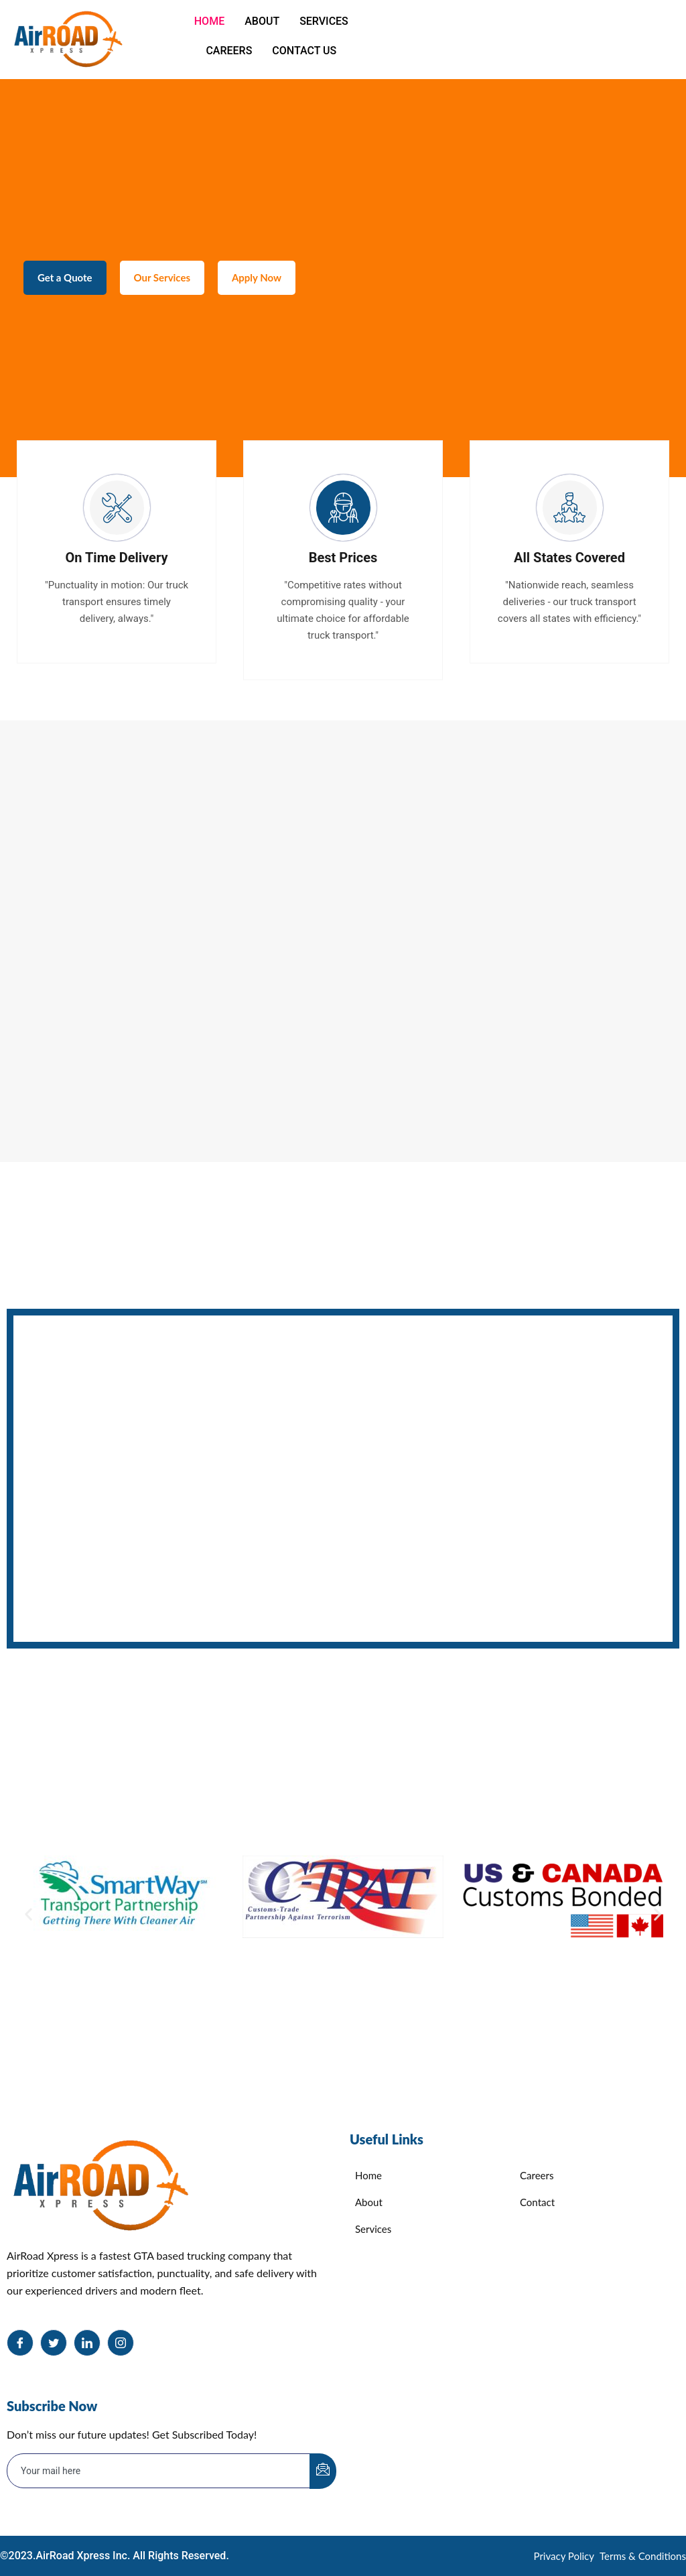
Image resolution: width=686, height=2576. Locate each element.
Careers (229, 50)
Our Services (170, 285)
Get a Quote (67, 285)
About (262, 21)
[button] (28, 1913)
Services (323, 21)
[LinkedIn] (87, 2342)
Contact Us (304, 50)
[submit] (323, 2471)
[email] (159, 2470)
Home (209, 21)
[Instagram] (120, 2342)
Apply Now (270, 285)
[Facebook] (20, 2342)
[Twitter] (53, 2342)
